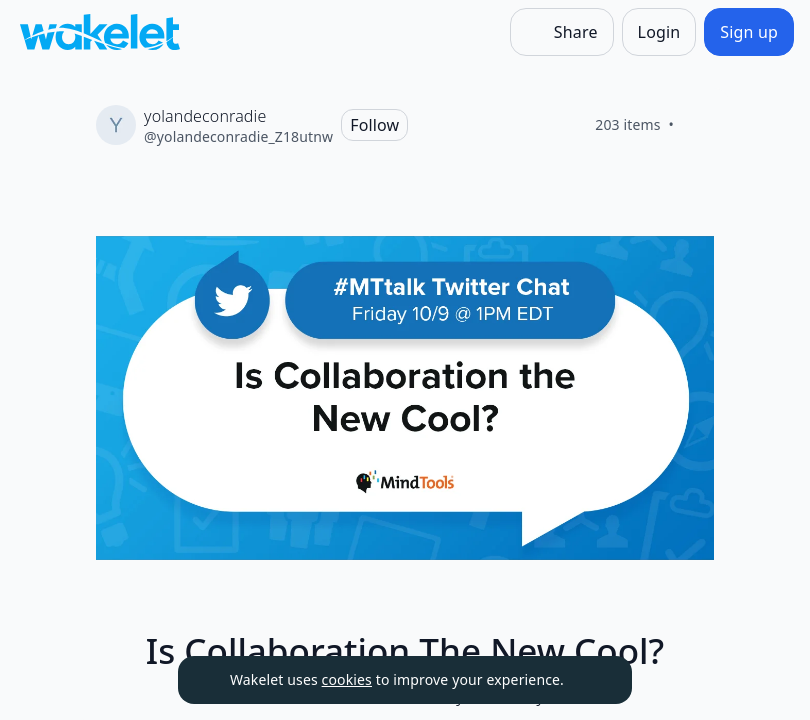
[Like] (698, 125)
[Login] (659, 32)
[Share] (562, 32)
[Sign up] (749, 32)
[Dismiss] (592, 680)
